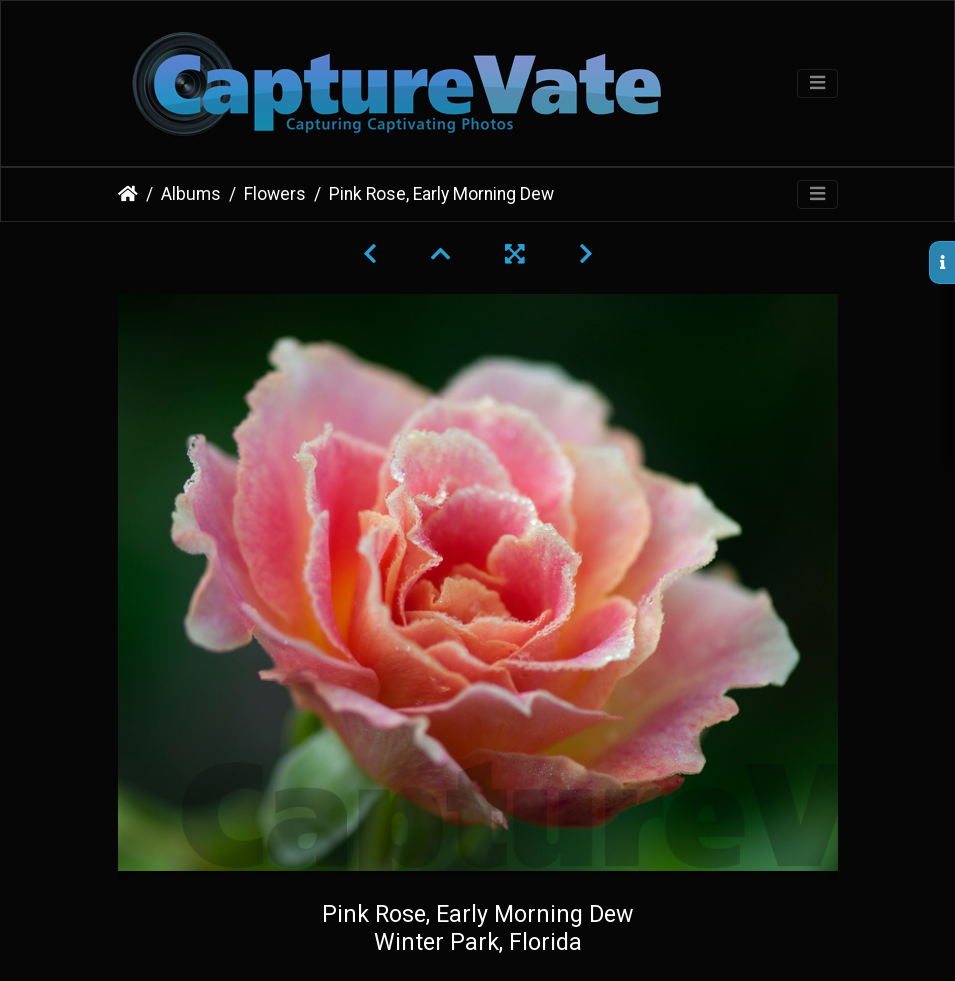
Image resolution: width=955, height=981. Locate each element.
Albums (191, 194)
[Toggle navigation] (817, 83)
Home (128, 194)
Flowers (275, 194)
